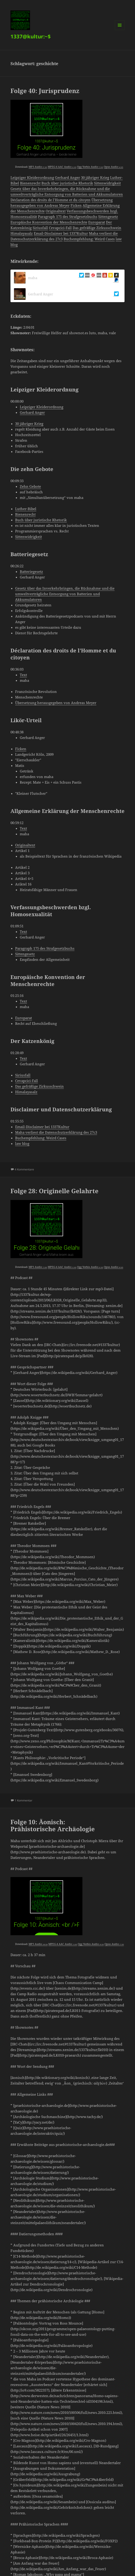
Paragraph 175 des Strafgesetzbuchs (67, 216)
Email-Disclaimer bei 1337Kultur (61, 233)
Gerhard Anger (67, 177)
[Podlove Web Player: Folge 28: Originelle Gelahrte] (67, 1229)
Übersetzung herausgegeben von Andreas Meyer (55, 702)
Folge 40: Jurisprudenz (44, 91)
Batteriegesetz (31, 571)
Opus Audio (113, 166)
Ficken (76, 205)
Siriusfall (40, 227)
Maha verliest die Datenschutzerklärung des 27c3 (56, 1132)
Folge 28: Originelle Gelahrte (54, 1191)
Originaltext (56, 211)
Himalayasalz (21, 233)
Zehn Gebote (30, 486)
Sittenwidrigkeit (107, 183)
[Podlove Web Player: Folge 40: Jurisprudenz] (67, 129)
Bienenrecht (30, 183)
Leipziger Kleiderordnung (32, 177)
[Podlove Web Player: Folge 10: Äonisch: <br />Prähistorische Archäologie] (67, 1906)
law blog (22, 1143)
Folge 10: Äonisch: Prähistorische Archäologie (52, 1825)
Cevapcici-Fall (60, 227)
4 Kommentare (24, 1169)
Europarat (96, 222)
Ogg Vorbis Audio (90, 166)
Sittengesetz (108, 216)
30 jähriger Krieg (95, 177)
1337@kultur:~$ (30, 36)
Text (23, 674)
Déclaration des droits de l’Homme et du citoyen (50, 199)
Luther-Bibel (25, 508)
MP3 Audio (38, 166)
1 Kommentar (23, 1800)
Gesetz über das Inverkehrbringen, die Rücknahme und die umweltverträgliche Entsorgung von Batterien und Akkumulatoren (65, 594)
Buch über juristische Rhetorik (67, 183)
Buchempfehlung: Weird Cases (89, 239)
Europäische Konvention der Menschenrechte (48, 222)
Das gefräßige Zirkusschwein (97, 227)
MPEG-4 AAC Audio (62, 166)
